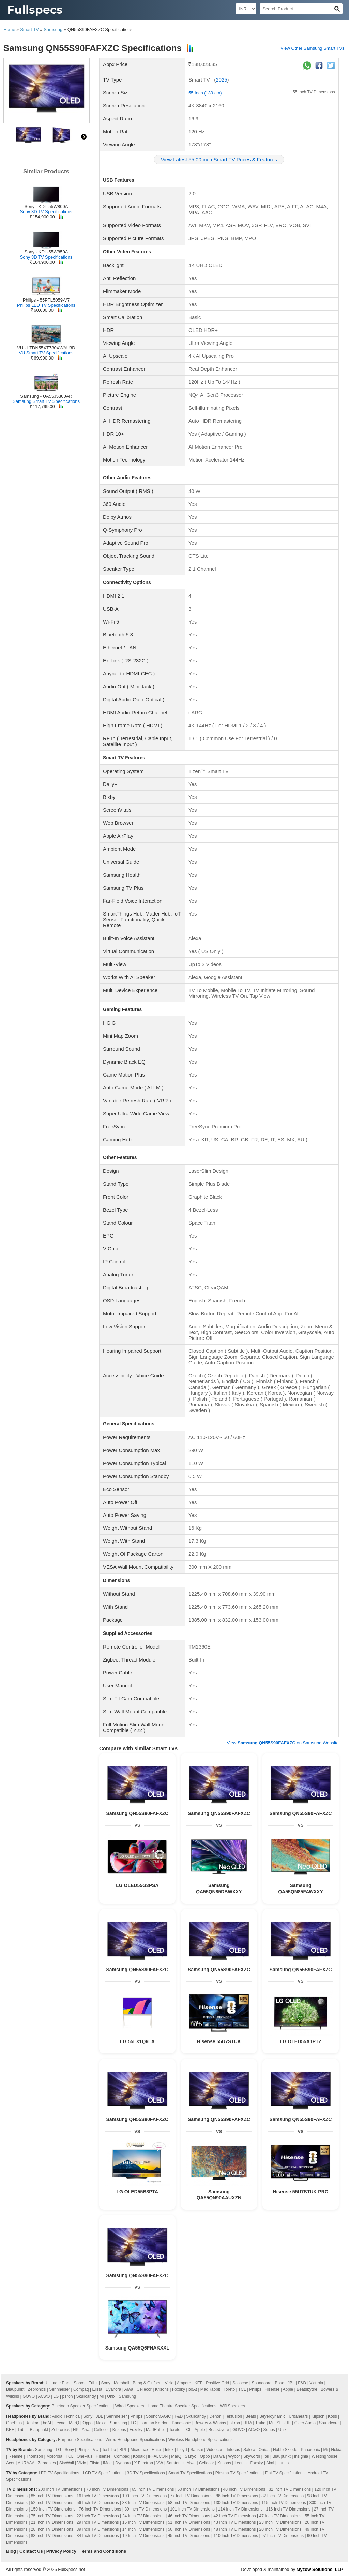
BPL (123, 2449)
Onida (264, 2449)
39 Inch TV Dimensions (98, 2529)
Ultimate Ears (58, 2383)
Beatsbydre (307, 2389)
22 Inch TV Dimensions (98, 2516)
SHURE (284, 2422)
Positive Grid (217, 2383)
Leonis (240, 2463)
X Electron (143, 2463)
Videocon (214, 2449)
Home (9, 29)
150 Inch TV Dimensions (53, 2509)
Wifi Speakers (232, 2406)
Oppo (87, 2422)
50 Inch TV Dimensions (189, 2529)
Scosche (240, 2383)
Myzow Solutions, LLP (320, 2569)
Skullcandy (86, 2396)
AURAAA (26, 2463)
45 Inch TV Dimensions (189, 2535)
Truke (260, 2422)
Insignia (301, 2456)
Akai (270, 2463)
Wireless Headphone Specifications (200, 2439)
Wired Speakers (129, 2406)
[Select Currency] (246, 8)
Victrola (316, 2383)
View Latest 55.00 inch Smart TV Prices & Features (219, 159)
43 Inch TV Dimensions (235, 2522)
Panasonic (181, 2422)
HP (75, 2429)
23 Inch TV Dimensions (280, 2522)
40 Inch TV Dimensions (244, 2489)
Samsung (53, 29)
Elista (97, 2389)
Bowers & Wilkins (210, 2422)
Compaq (81, 2389)
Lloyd (182, 2449)
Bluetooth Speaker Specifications (81, 2406)
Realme (32, 2422)
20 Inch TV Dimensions (280, 2529)
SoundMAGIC (158, 2416)
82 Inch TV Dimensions (282, 2495)
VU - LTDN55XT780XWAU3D (46, 347)
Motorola (54, 2456)
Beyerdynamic (272, 2416)
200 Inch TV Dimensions (60, 2489)
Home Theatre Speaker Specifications (182, 2406)
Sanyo (190, 2456)
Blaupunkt (15, 2389)
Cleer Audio (305, 2422)
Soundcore (261, 2383)
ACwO (44, 2396)
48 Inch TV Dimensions (235, 2529)
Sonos (79, 2383)
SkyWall (66, 2463)
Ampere (184, 2383)
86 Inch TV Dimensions (237, 2495)
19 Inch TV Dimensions (143, 2535)
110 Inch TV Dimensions (236, 2535)
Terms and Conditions (103, 2551)
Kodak (139, 2456)
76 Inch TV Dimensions (100, 2509)
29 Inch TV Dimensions (98, 2522)
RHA (247, 2422)
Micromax (139, 2449)
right (84, 137)
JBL (291, 2383)
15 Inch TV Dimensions (143, 2522)
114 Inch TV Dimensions (240, 2509)
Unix (111, 2396)
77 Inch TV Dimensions (191, 2495)
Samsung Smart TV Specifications (46, 401)
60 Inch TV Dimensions (199, 2489)
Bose (279, 2383)
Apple (288, 2389)
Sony (105, 2383)
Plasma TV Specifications (238, 2473)
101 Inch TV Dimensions (192, 2509)
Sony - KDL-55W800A (46, 206)
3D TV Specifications (146, 2473)
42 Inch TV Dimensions (235, 2516)
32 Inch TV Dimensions (290, 2489)
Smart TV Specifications (190, 2473)
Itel (266, 2456)
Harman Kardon (153, 2422)
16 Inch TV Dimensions (98, 2495)
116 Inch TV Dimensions (288, 2509)
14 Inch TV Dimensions (143, 2529)
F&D (302, 2383)
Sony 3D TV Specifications (46, 211)
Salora (249, 2449)
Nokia (101, 2422)
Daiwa (219, 2456)
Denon (215, 2416)
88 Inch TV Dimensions (52, 2535)
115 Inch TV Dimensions (283, 2502)
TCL (242, 2389)
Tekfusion (233, 2416)
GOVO (28, 2396)
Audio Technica (66, 2416)
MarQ (74, 2422)
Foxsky (178, 2389)
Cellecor (144, 2389)
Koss (332, 2416)
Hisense (272, 2389)
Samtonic (174, 2463)
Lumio (283, 2463)
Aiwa (128, 2389)
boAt (192, 2389)
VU (96, 2449)
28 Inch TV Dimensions (52, 2529)
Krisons (162, 2389)
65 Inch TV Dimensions (153, 2489)
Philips (255, 2389)
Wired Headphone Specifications (135, 2439)
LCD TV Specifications (103, 2473)
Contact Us (31, 2551)
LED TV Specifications (59, 2473)
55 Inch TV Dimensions (314, 92)
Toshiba (109, 2449)
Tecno (60, 2422)
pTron (67, 2396)
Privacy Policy (61, 2551)
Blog (11, 2551)
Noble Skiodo (285, 2449)
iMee (107, 2463)
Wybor (234, 2456)
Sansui (197, 2449)
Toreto (229, 2389)
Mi (102, 2396)
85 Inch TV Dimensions (52, 2495)
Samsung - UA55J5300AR (46, 396)
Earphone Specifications (80, 2439)
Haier (157, 2449)
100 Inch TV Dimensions (144, 2495)
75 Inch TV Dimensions (52, 2516)
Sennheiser (59, 2389)
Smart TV (29, 29)
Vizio (169, 2383)
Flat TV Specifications (285, 2473)
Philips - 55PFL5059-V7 (46, 300)
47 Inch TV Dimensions (280, 2516)
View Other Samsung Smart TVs (312, 48)
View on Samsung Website (283, 1742)
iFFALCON (158, 2456)
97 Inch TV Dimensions (282, 2535)
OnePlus (14, 2422)
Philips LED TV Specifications (46, 305)
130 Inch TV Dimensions (236, 2502)
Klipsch (317, 2416)
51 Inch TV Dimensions (189, 2522)
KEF (198, 2383)
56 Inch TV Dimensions (98, 2502)
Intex (169, 2449)
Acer (10, 2463)
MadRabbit (210, 2389)
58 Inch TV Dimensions (189, 2502)
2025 (221, 80)
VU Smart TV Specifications (46, 352)
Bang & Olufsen (147, 2383)
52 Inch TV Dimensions (52, 2502)
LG (56, 2396)
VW (159, 2463)
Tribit (93, 2383)
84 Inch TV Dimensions (98, 2535)
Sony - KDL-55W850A (46, 251)
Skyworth (251, 2456)
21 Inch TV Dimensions (52, 2522)
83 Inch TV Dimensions (143, 2502)
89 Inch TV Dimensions (145, 2509)
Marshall (121, 2383)
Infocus (233, 2449)
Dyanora (113, 2389)
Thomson (34, 2456)
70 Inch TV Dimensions (107, 2489)
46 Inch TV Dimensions (189, 2516)
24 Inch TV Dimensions (143, 2516)
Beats (250, 2416)
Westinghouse (324, 2456)
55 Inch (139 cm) (205, 93)
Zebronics (37, 2389)
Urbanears (298, 2416)
